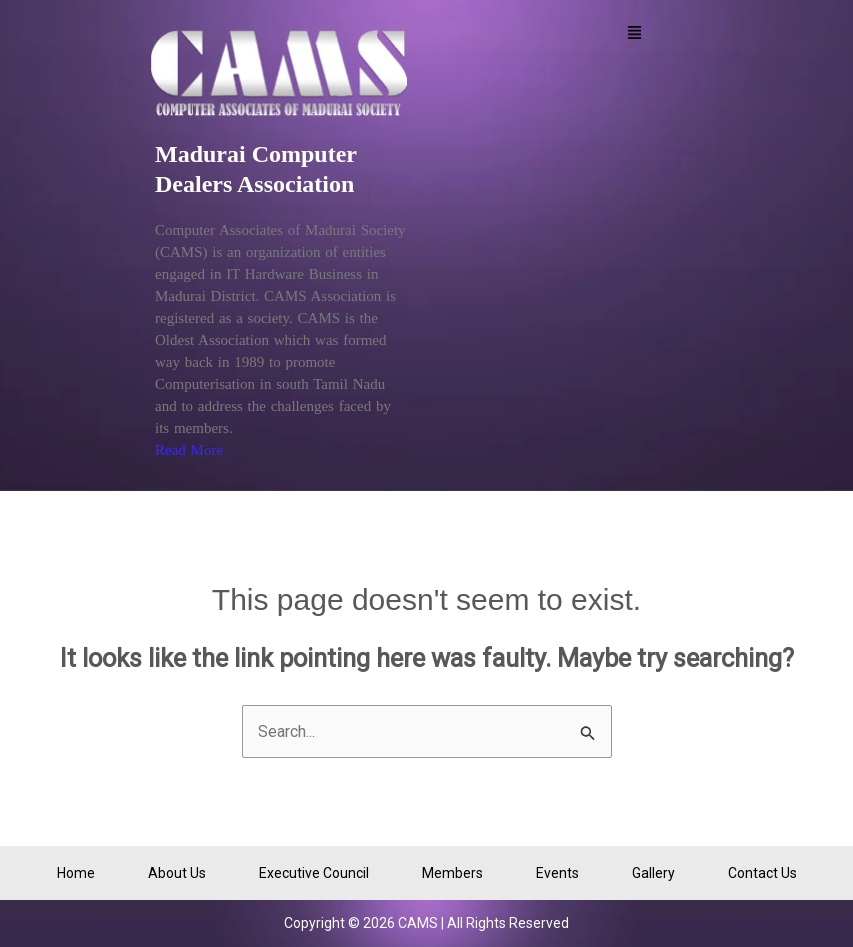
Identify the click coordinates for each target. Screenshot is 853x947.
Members (452, 873)
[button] (635, 34)
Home (76, 873)
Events (557, 873)
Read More (189, 450)
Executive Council (314, 873)
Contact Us (762, 873)
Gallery (653, 873)
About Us (177, 873)
